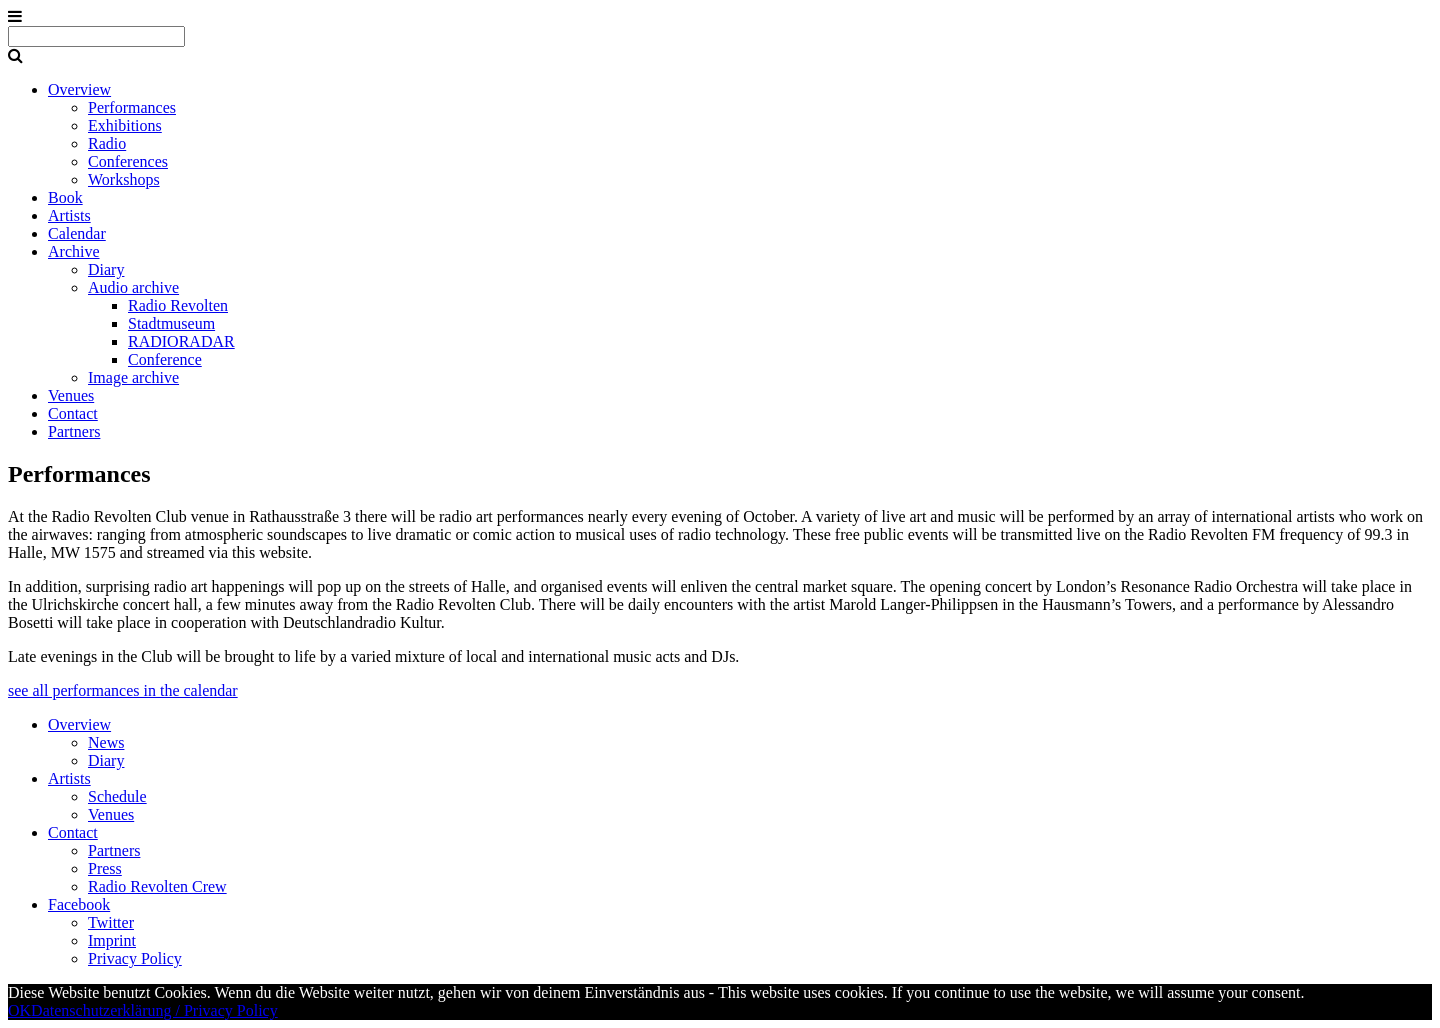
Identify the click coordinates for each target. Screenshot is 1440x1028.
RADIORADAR (181, 341)
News (106, 742)
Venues (71, 395)
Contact (73, 413)
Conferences (128, 161)
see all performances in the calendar (123, 690)
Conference (165, 359)
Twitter (111, 922)
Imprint (112, 940)
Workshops (124, 179)
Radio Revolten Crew (157, 886)
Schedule (117, 796)
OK (19, 1010)
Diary (106, 269)
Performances (132, 107)
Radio (107, 143)
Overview (79, 89)
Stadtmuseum (171, 323)
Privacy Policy (135, 958)
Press (105, 868)
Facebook (79, 904)
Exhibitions (125, 125)
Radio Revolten (178, 305)
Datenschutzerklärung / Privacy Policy (154, 1010)
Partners (74, 431)
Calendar (77, 233)
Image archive (133, 377)
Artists (69, 215)
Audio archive (133, 287)
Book (65, 197)
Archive (74, 251)
